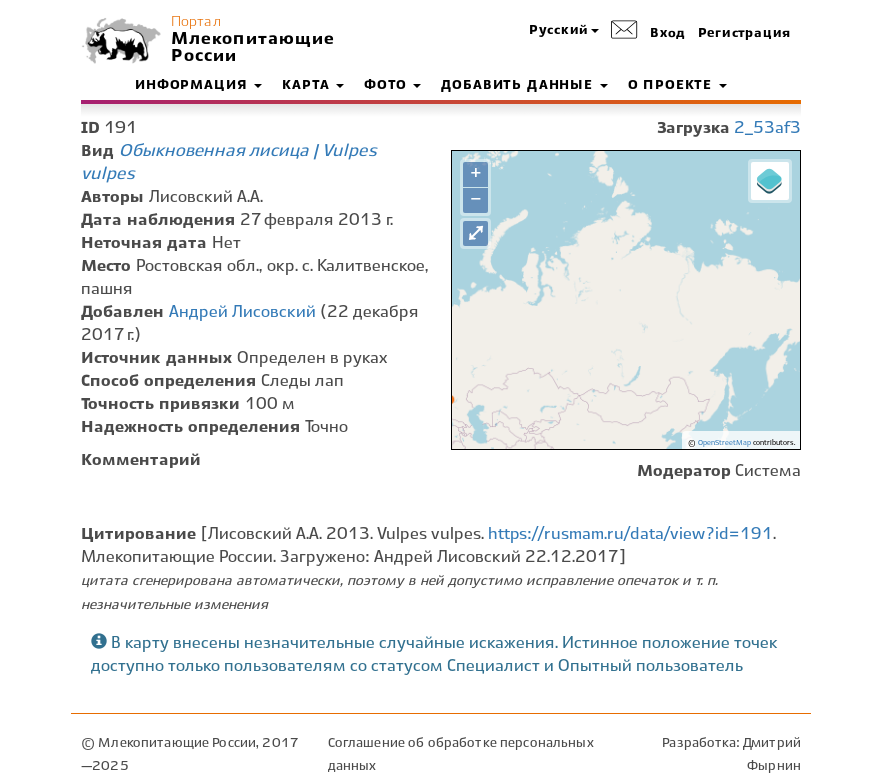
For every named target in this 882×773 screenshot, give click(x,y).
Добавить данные (524, 86)
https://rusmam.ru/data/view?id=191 (630, 534)
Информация (198, 86)
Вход (668, 34)
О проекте (677, 86)
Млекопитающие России (251, 48)
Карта (313, 86)
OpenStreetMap (724, 443)
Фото (392, 86)
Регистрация (744, 34)
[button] (564, 31)
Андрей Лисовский (242, 312)
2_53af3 (767, 128)
